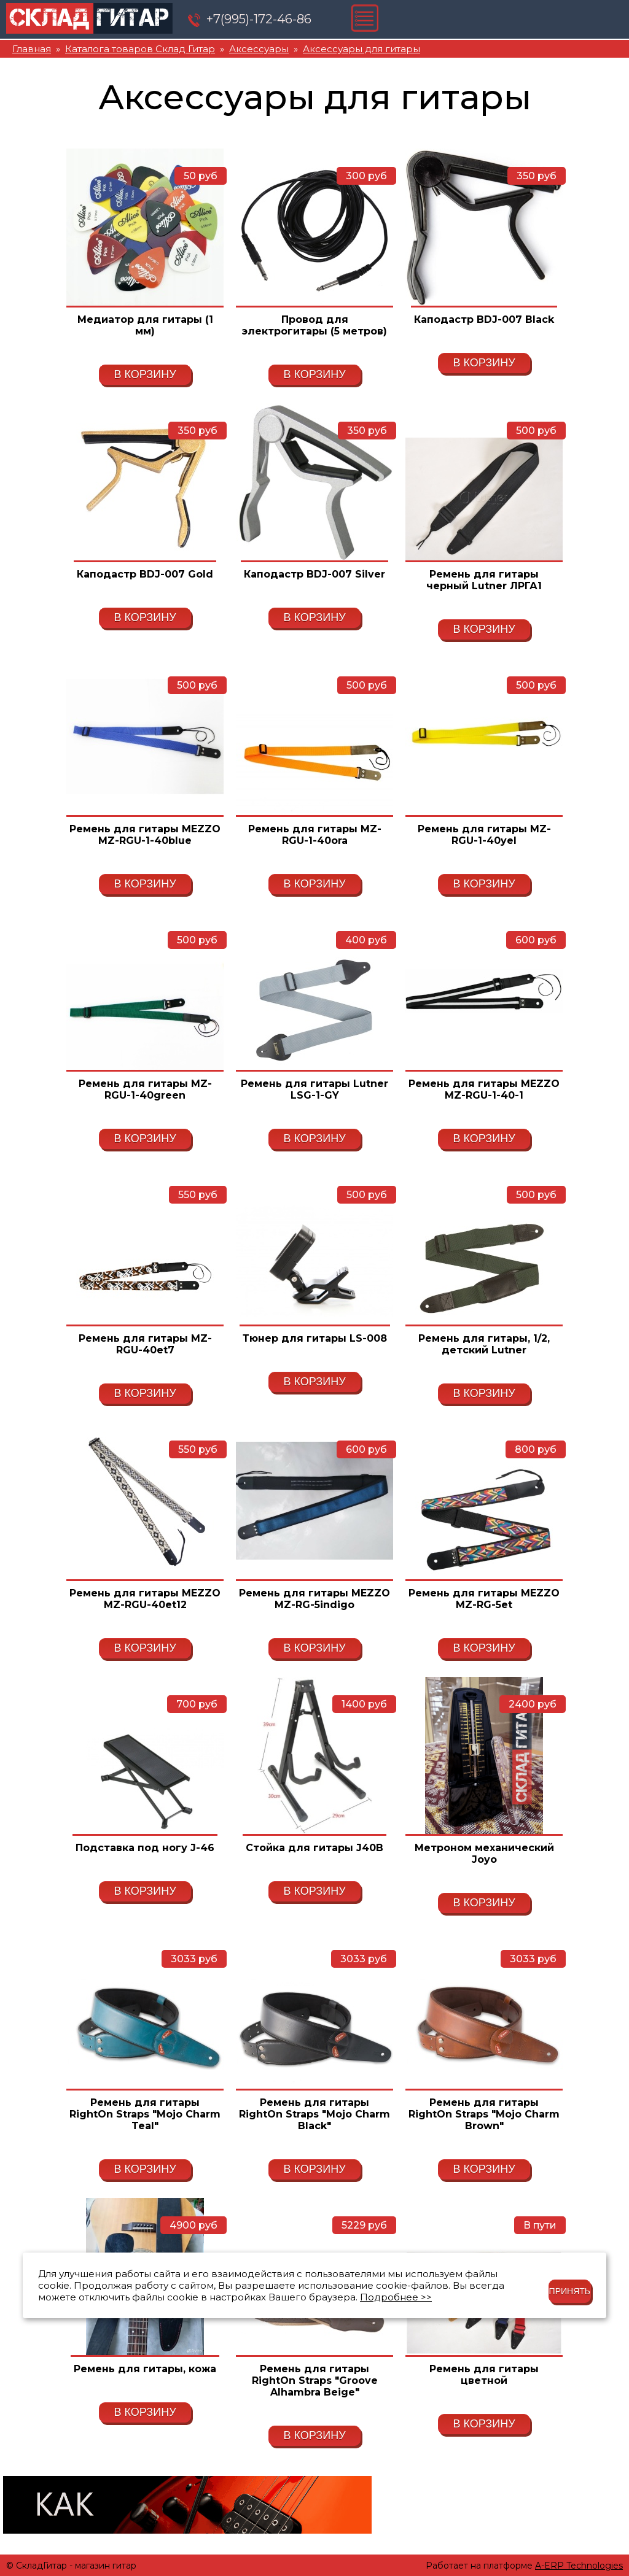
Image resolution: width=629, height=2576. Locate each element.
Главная (31, 49)
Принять (569, 2291)
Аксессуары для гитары (361, 49)
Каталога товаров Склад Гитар (140, 49)
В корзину (145, 374)
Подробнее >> (396, 2297)
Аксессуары (259, 49)
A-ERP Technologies (579, 2565)
